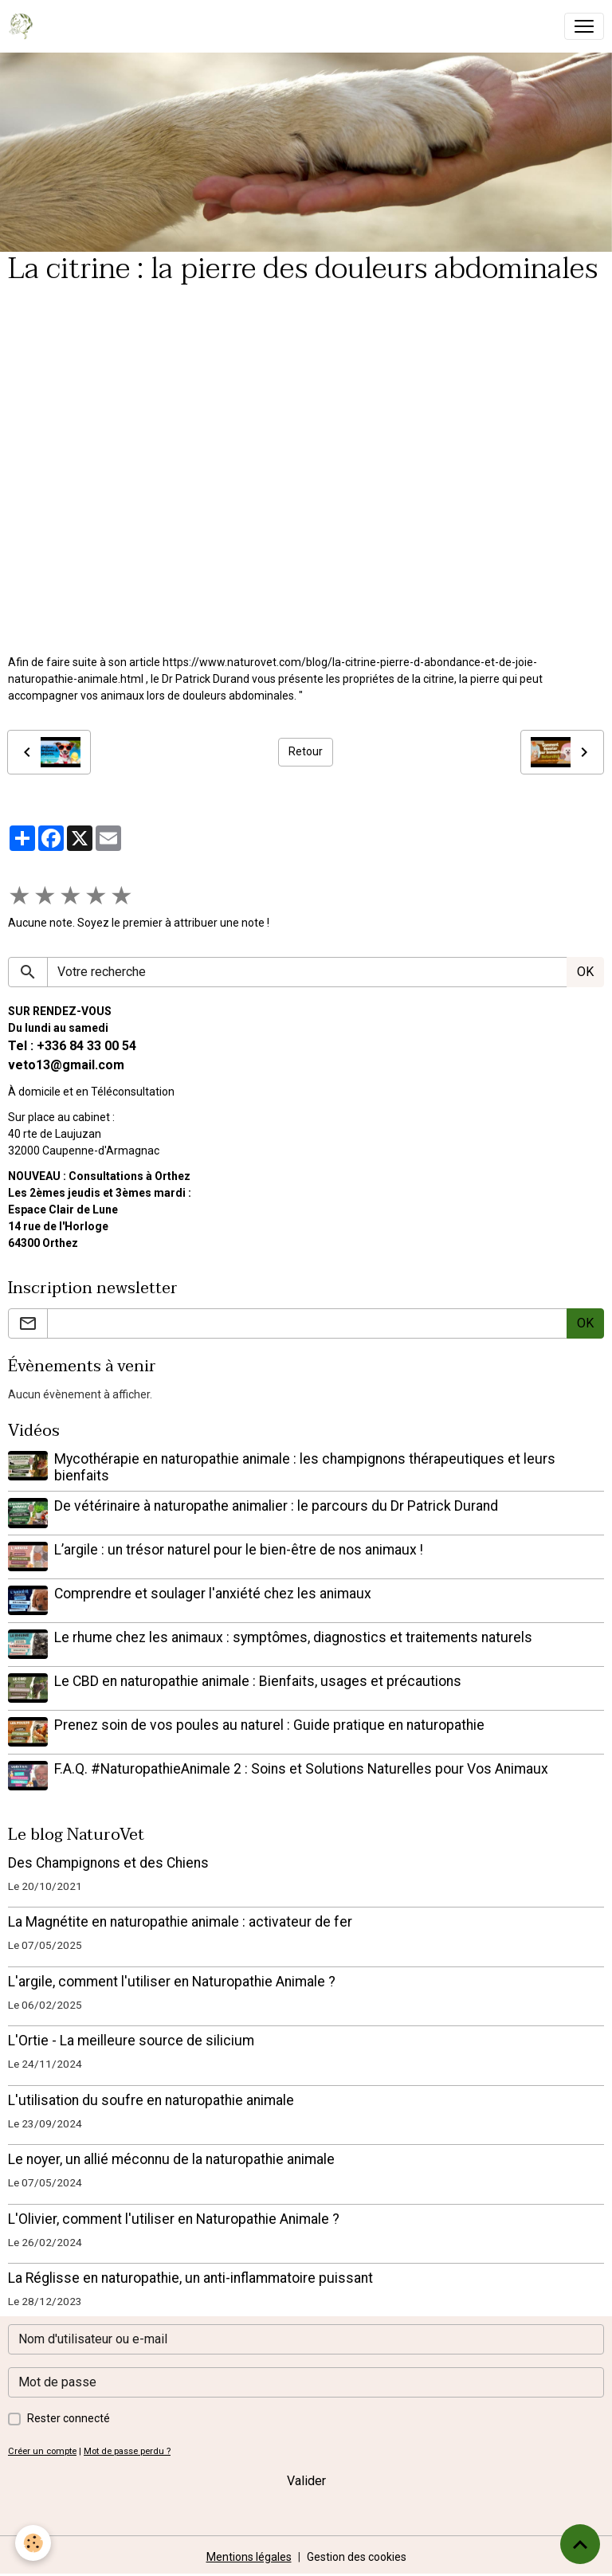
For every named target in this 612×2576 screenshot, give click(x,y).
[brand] (24, 26)
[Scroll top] (580, 2544)
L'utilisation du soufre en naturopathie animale (151, 2098)
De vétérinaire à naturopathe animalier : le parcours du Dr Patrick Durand (276, 1506)
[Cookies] (34, 2543)
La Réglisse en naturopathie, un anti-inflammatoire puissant (190, 2276)
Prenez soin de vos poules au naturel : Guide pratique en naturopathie (269, 1723)
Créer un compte (42, 2449)
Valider (306, 2478)
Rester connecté (68, 2415)
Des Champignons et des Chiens (108, 1860)
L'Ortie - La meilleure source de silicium (131, 2038)
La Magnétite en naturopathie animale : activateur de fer (180, 1919)
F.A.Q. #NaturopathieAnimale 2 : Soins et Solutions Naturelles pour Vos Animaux (301, 1766)
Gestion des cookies (356, 2554)
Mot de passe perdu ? (127, 2449)
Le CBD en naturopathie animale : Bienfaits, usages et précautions (257, 1680)
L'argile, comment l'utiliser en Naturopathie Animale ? (171, 1979)
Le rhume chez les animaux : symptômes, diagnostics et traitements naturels (293, 1637)
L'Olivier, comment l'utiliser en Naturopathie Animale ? (173, 2217)
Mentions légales (249, 2554)
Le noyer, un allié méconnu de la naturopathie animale (171, 2157)
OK (585, 971)
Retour (305, 751)
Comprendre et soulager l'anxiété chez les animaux (212, 1593)
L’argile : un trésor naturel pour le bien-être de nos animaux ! (238, 1550)
